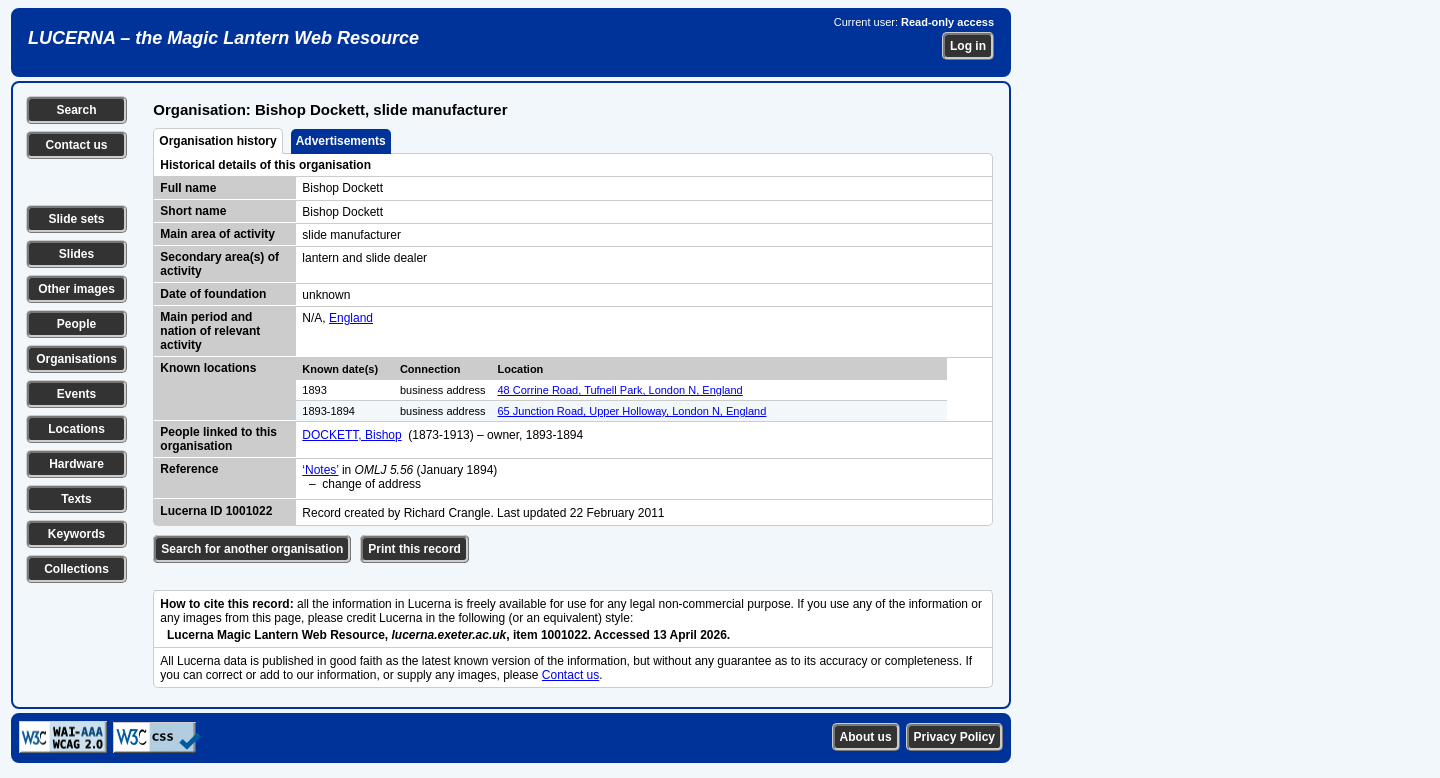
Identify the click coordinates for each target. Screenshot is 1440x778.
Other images (76, 289)
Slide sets (76, 219)
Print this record (414, 549)
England (351, 318)
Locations (76, 429)
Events (76, 394)
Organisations (76, 359)
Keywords (76, 534)
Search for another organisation (252, 549)
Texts (76, 499)
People (76, 324)
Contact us (76, 145)
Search (76, 110)
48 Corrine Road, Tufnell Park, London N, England (620, 390)
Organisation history (217, 141)
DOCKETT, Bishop (351, 435)
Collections (76, 569)
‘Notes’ (320, 470)
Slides (76, 254)
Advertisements (341, 141)
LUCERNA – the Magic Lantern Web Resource (223, 38)
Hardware (76, 464)
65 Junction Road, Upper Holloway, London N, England (632, 411)
